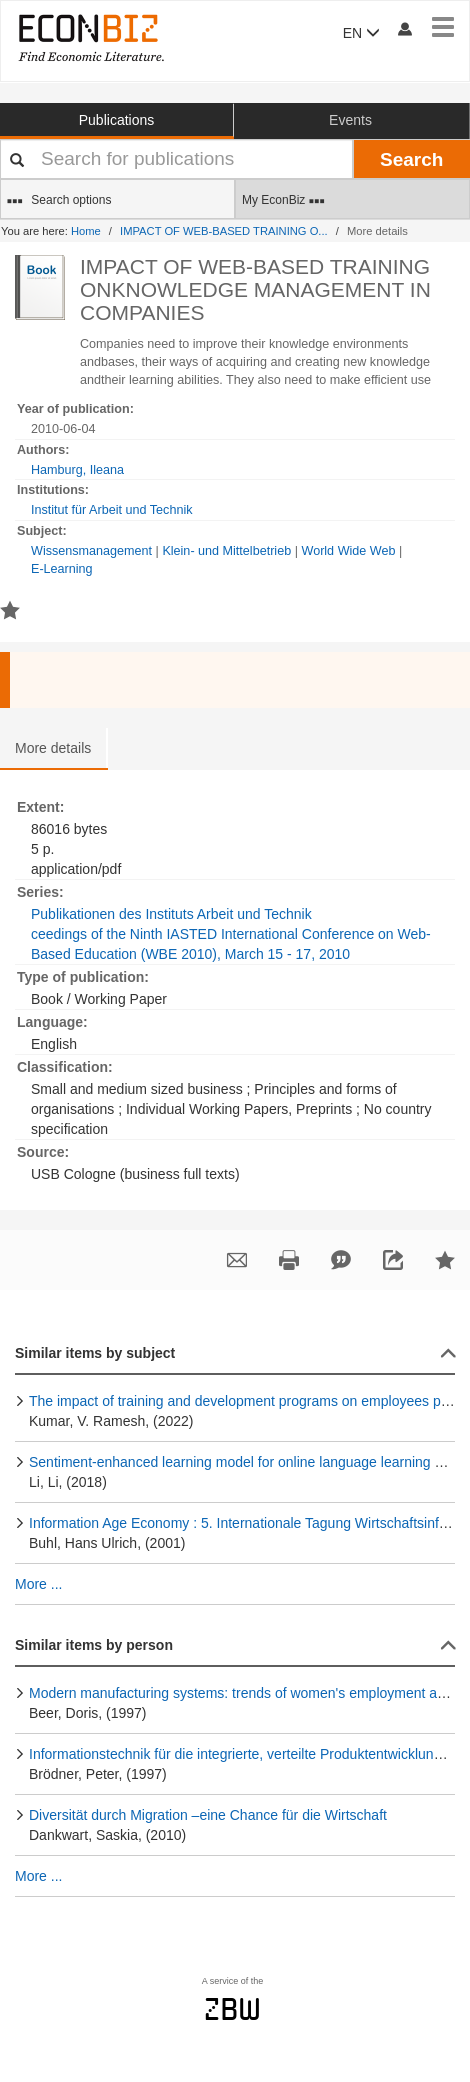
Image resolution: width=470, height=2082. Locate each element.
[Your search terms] (176, 159)
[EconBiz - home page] (90, 37)
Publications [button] (117, 120)
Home (86, 231)
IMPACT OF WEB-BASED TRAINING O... (224, 231)
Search (411, 159)
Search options (59, 201)
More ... (38, 1584)
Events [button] (350, 120)
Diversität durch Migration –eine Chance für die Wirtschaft (208, 1815)
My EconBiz (283, 201)
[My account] (404, 28)
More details (53, 748)
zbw (232, 2009)
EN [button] (361, 33)
